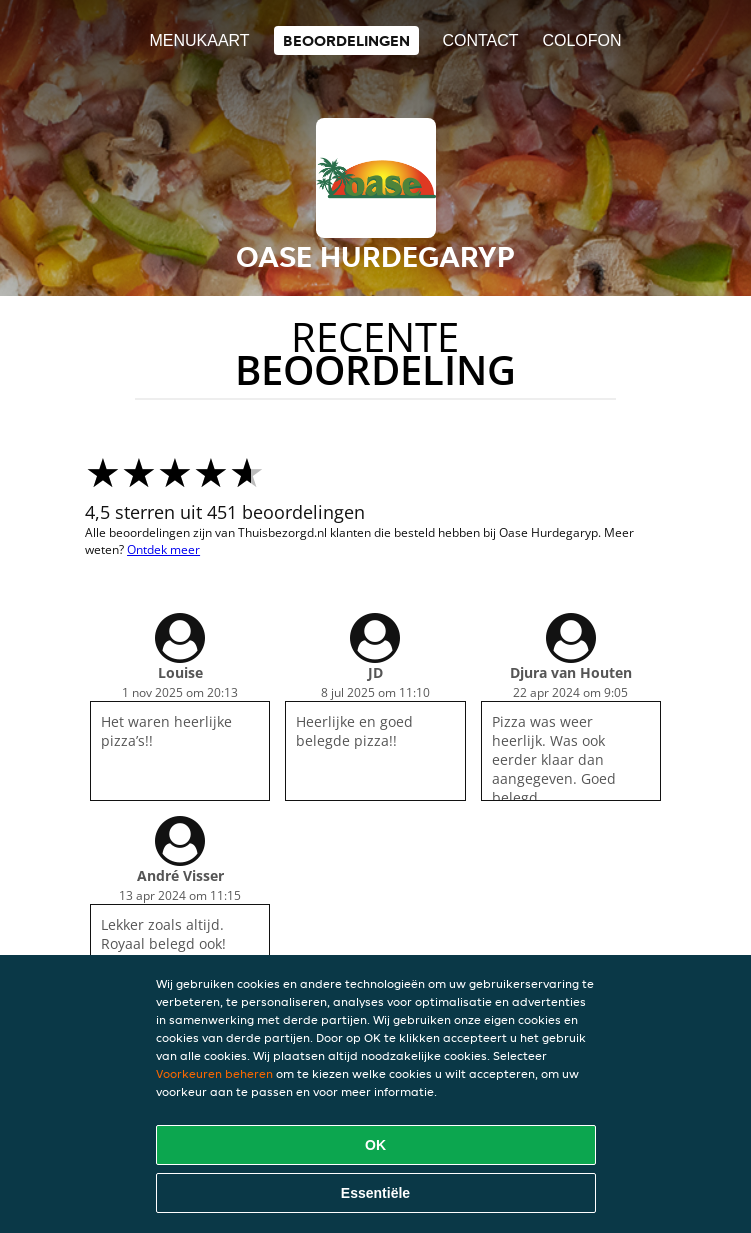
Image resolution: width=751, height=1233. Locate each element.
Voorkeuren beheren (214, 1073)
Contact (480, 40)
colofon (581, 40)
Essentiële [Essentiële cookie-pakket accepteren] (375, 1193)
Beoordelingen (346, 40)
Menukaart (199, 40)
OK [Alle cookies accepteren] (375, 1145)
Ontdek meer (163, 549)
